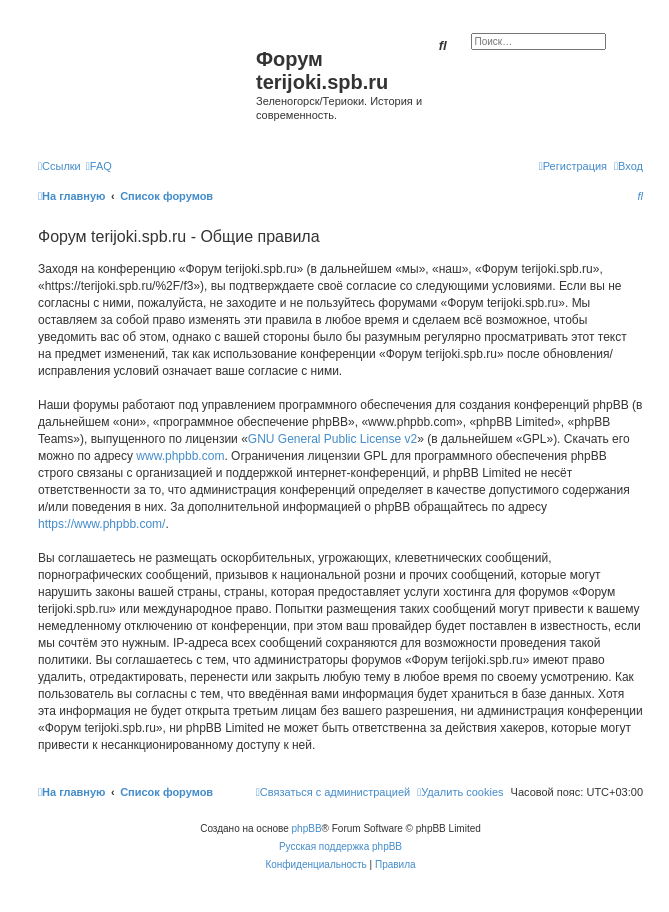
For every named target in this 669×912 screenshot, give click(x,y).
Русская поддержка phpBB (340, 846)
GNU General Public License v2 (332, 439)
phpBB (307, 828)
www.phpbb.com (180, 456)
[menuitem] (99, 166)
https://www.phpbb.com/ (101, 524)
